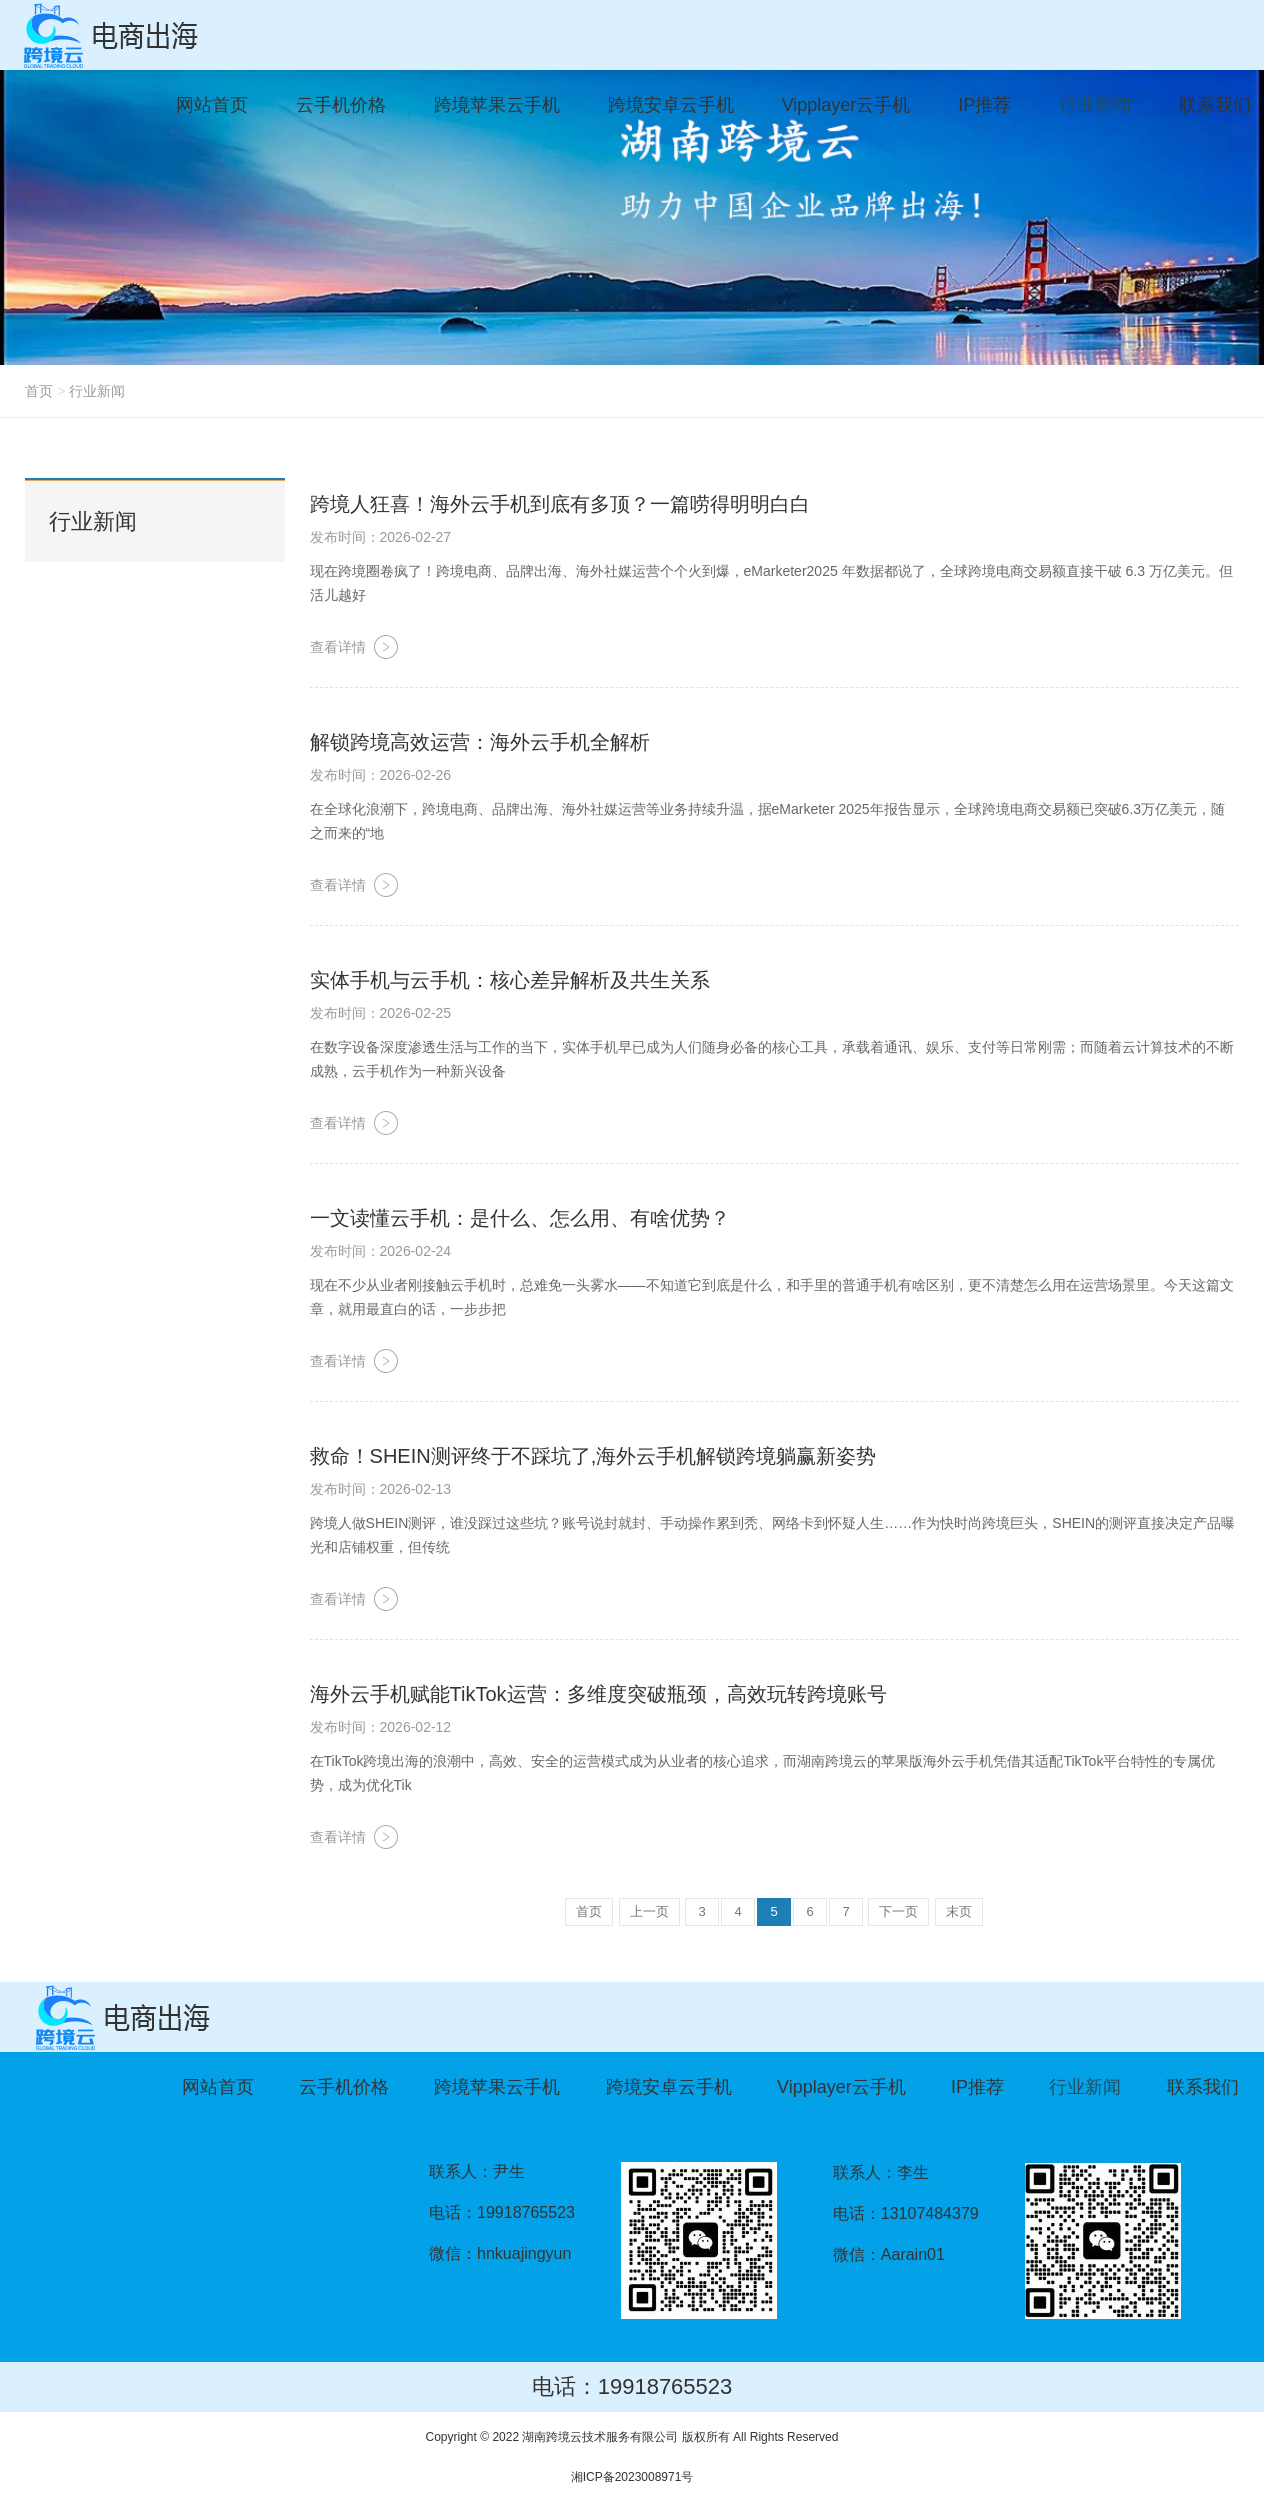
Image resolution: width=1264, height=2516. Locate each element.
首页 (39, 391)
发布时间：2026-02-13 (381, 1489)
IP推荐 (977, 2087)
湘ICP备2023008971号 (632, 2477)
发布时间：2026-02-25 (381, 1013)
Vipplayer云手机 (841, 2087)
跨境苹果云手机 (497, 2087)
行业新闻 (97, 391)
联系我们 (1203, 2087)
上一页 (649, 1911)
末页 (959, 1911)
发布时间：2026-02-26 (381, 775)
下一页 (898, 1911)
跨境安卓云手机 (669, 2087)
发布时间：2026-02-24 (381, 1251)
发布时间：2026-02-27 (381, 537)
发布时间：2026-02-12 (381, 1727)
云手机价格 (344, 2087)
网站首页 (218, 2087)
